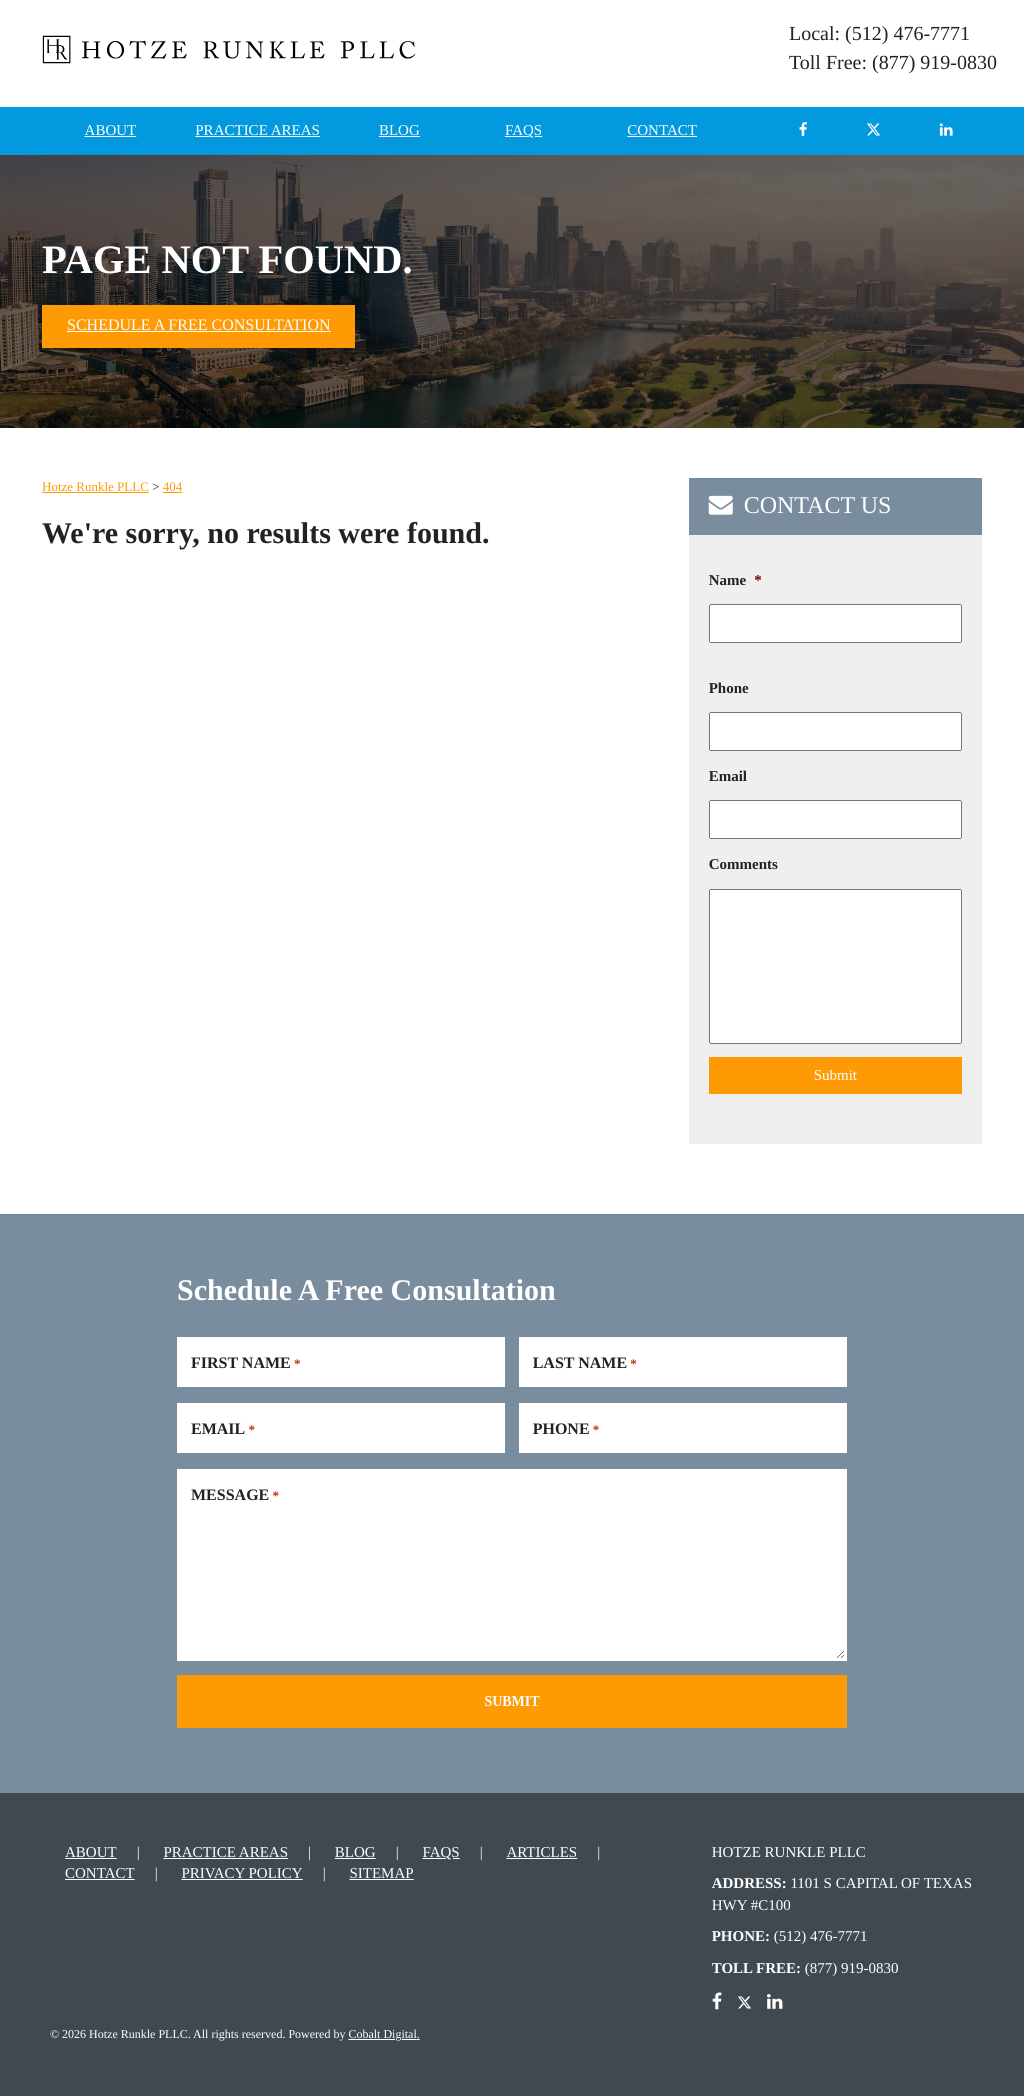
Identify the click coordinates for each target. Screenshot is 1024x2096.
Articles (541, 1846)
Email (728, 777)
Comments (743, 865)
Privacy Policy (241, 1867)
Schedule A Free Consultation (198, 325)
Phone (729, 689)
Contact (662, 131)
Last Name (585, 1359)
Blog (399, 131)
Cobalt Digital (382, 2027)
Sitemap (381, 1867)
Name (735, 581)
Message (235, 1491)
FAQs (523, 131)
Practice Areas (257, 131)
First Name (245, 1359)
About (111, 131)
